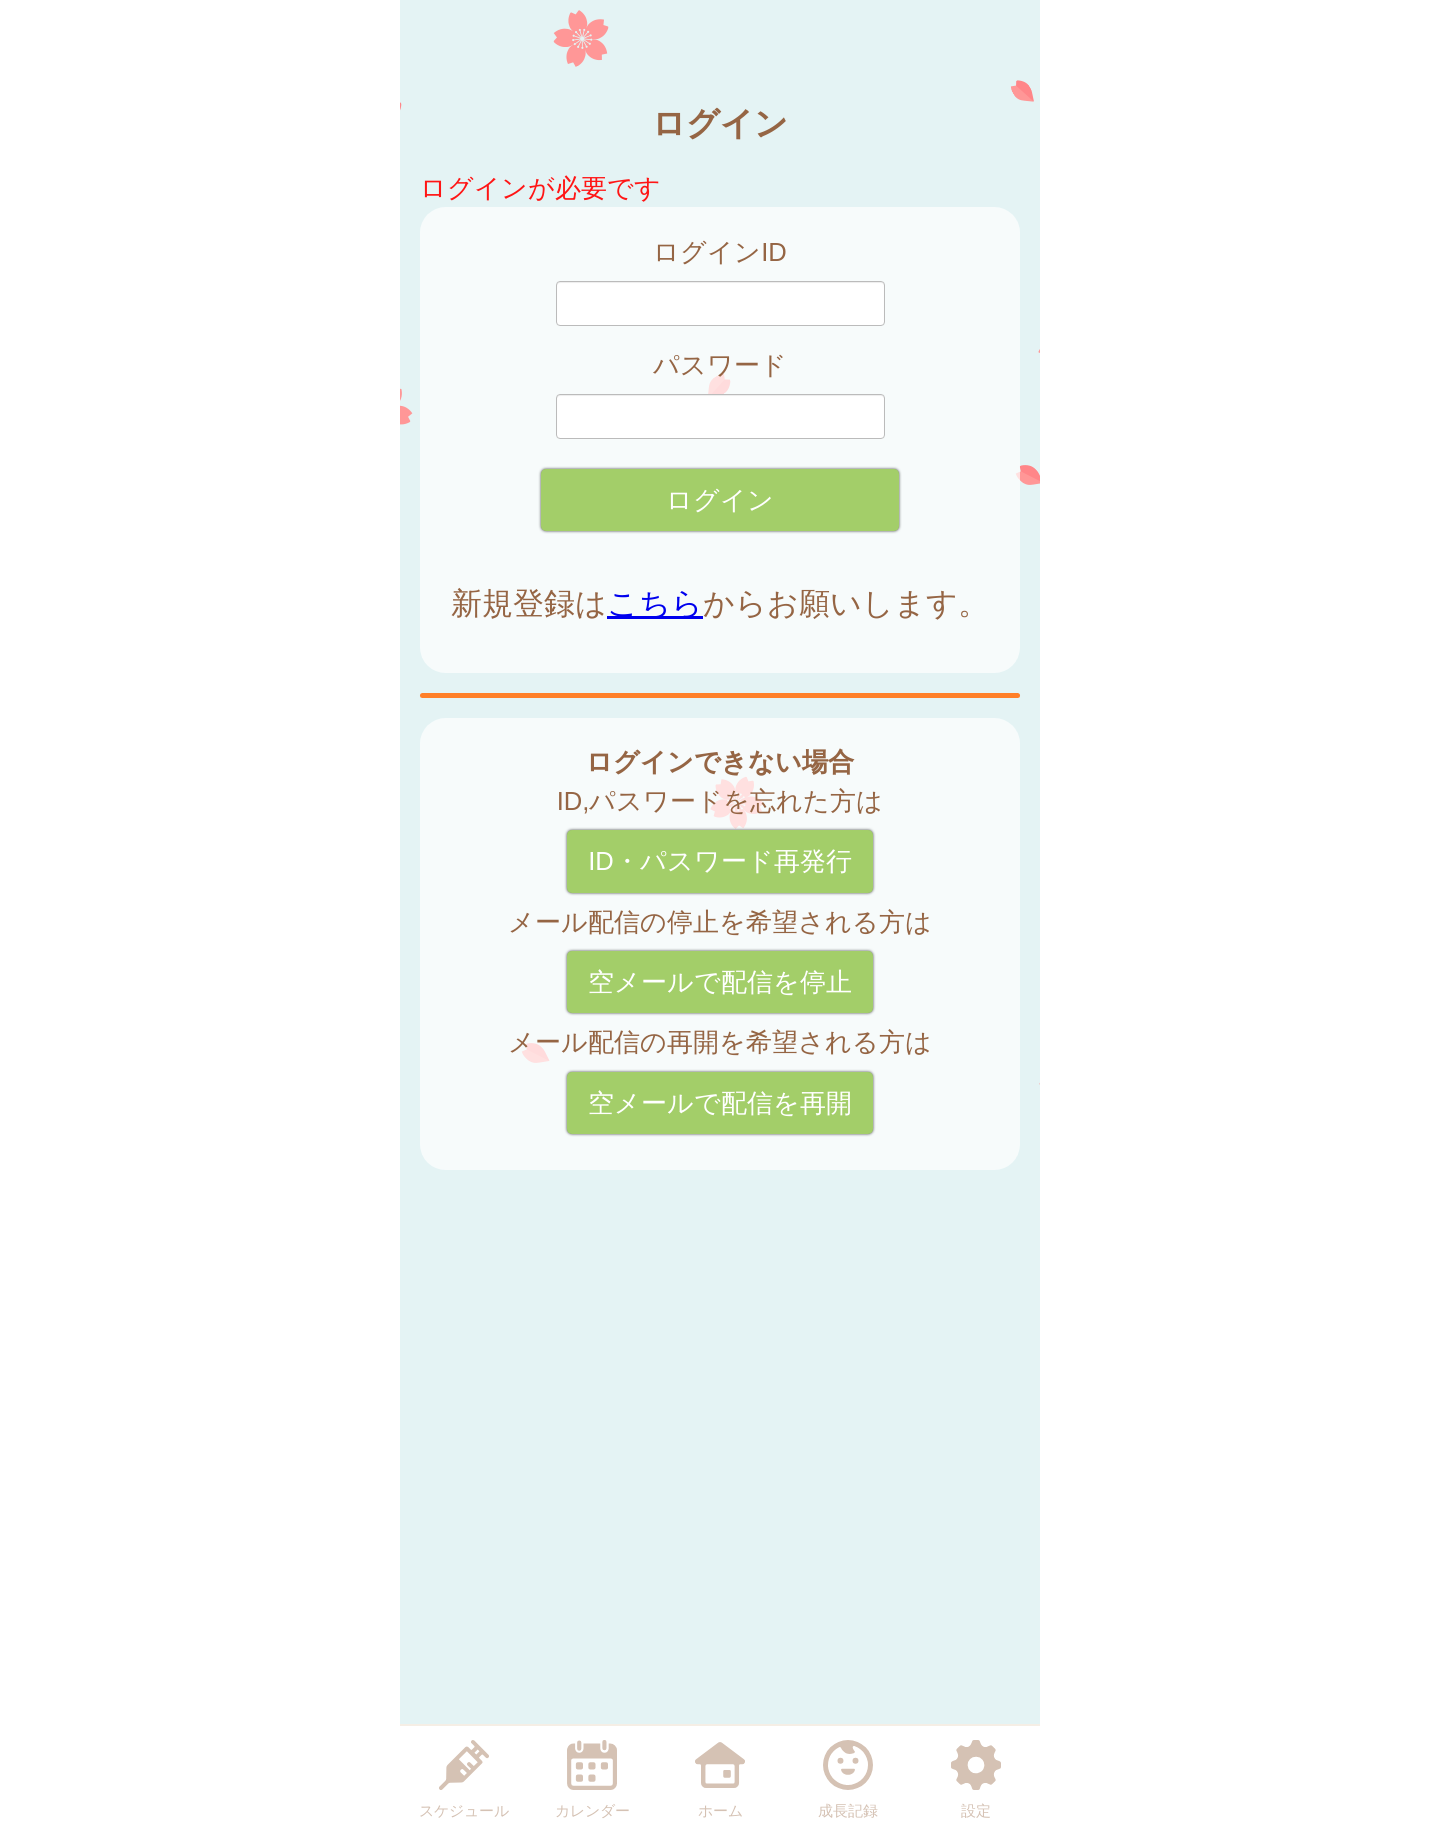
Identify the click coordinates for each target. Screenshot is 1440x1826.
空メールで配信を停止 (720, 982)
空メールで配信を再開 (720, 1103)
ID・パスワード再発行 (720, 861)
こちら (655, 603)
